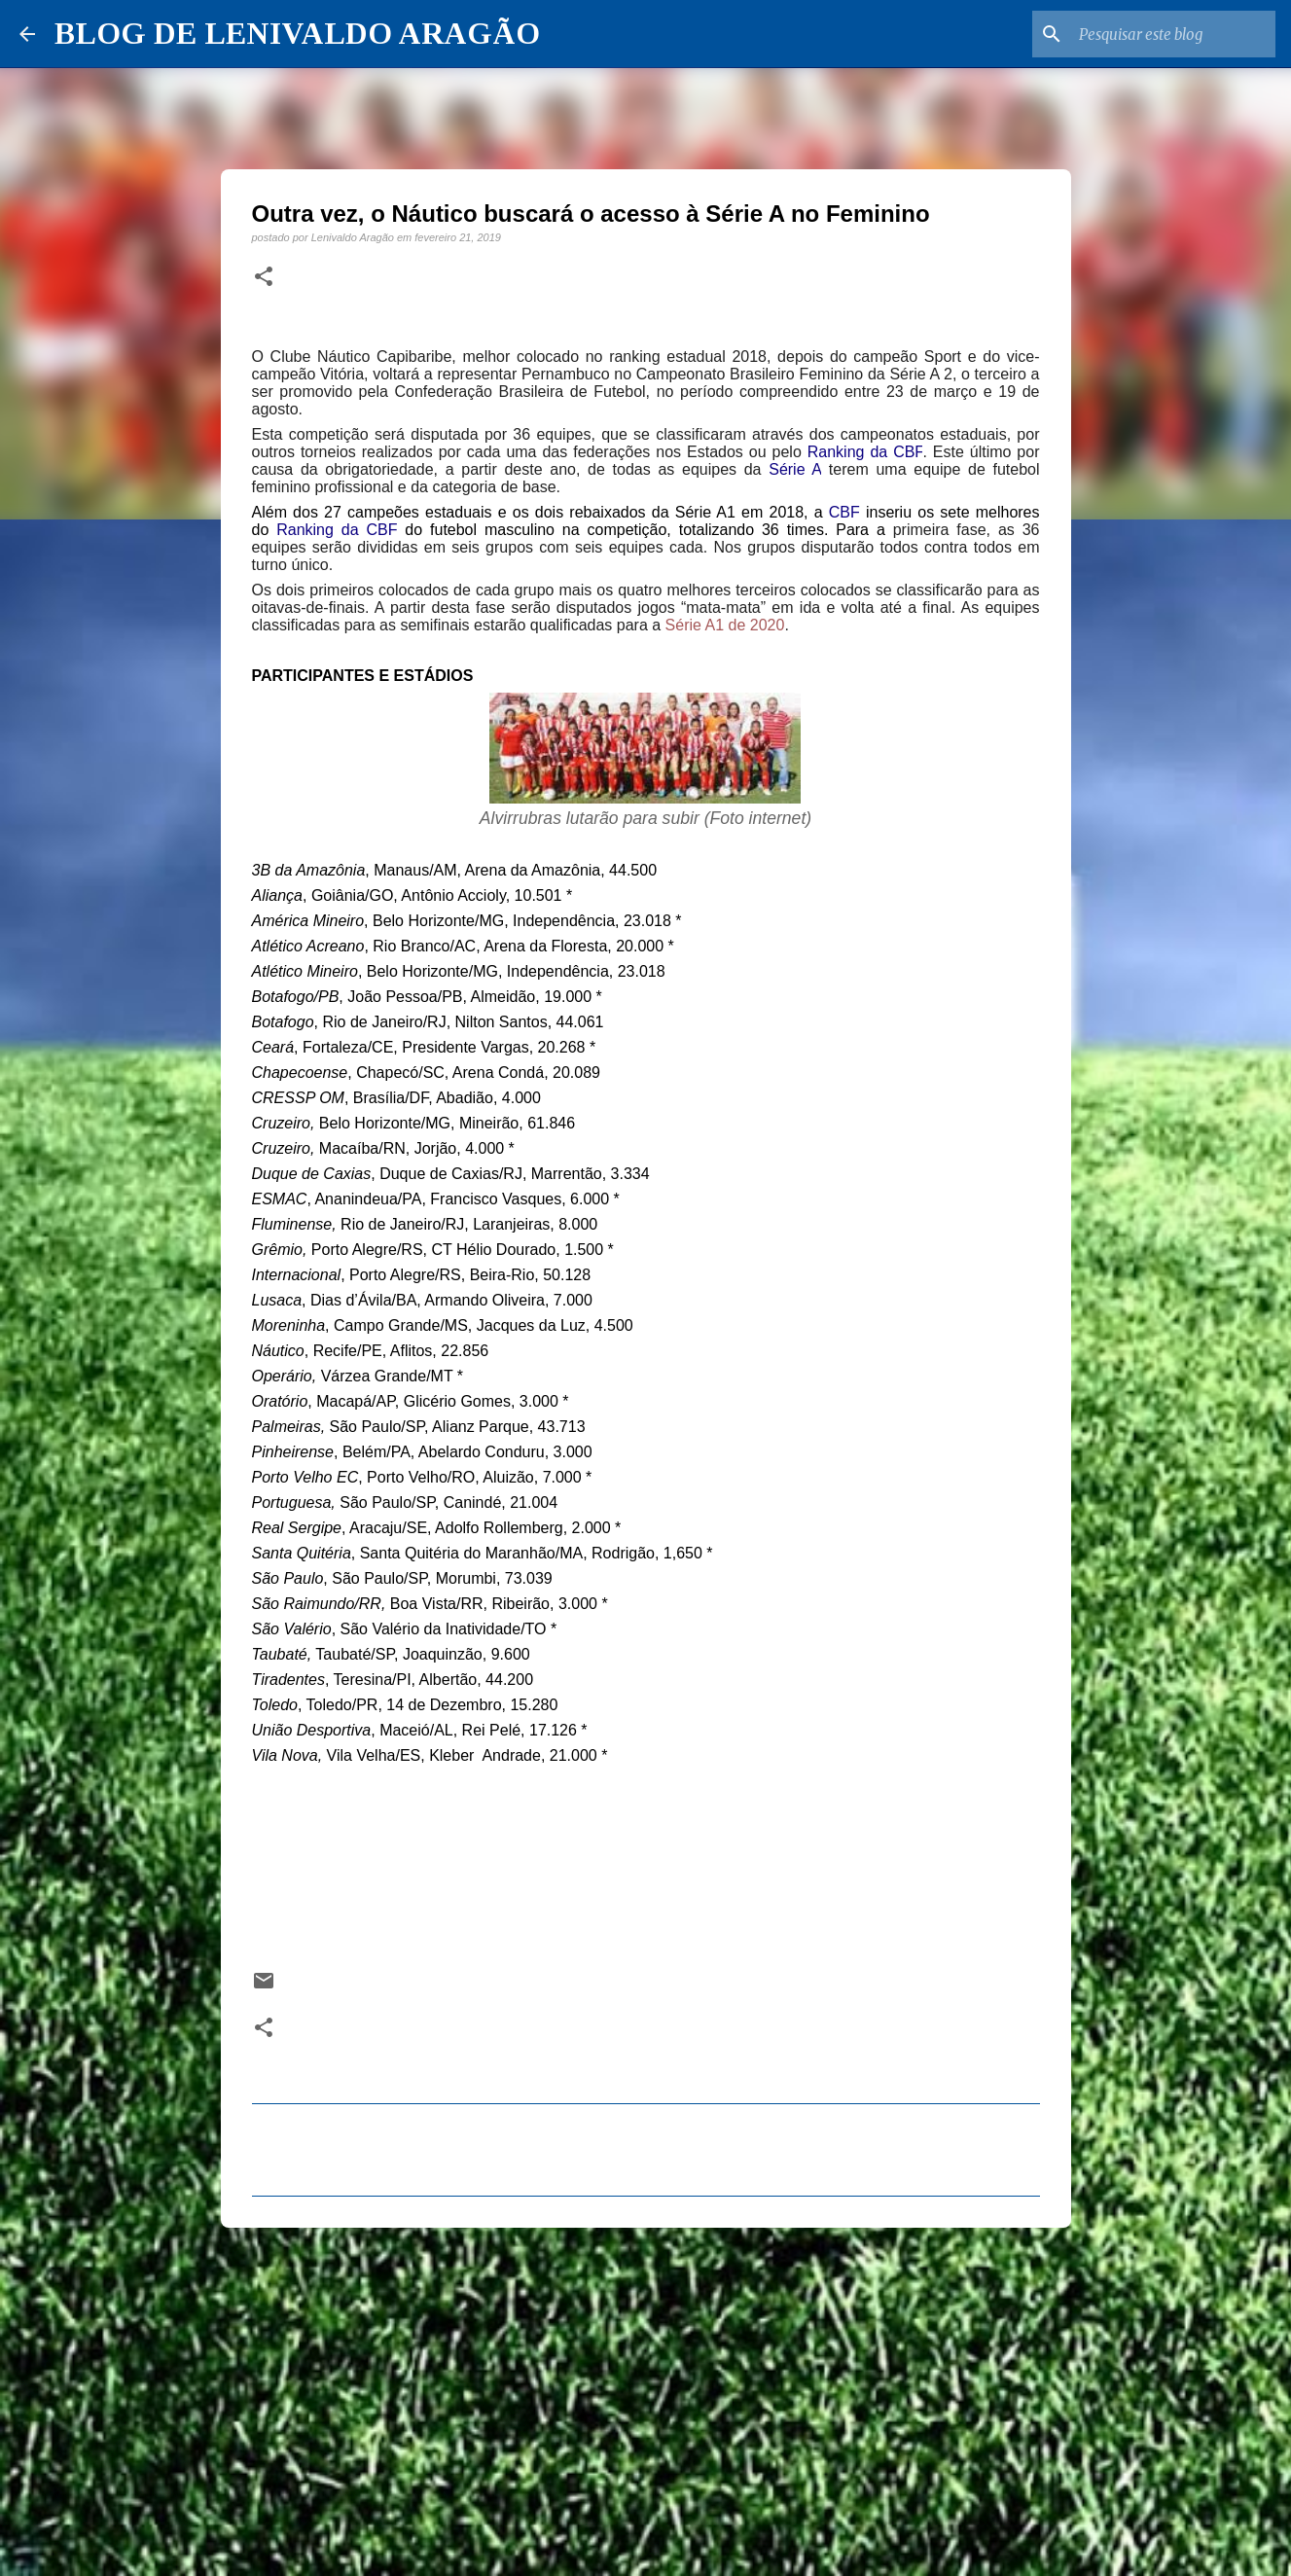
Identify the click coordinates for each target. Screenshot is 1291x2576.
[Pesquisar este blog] (1173, 34)
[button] (263, 277)
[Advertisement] (646, 2393)
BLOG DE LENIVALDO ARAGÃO (297, 33)
